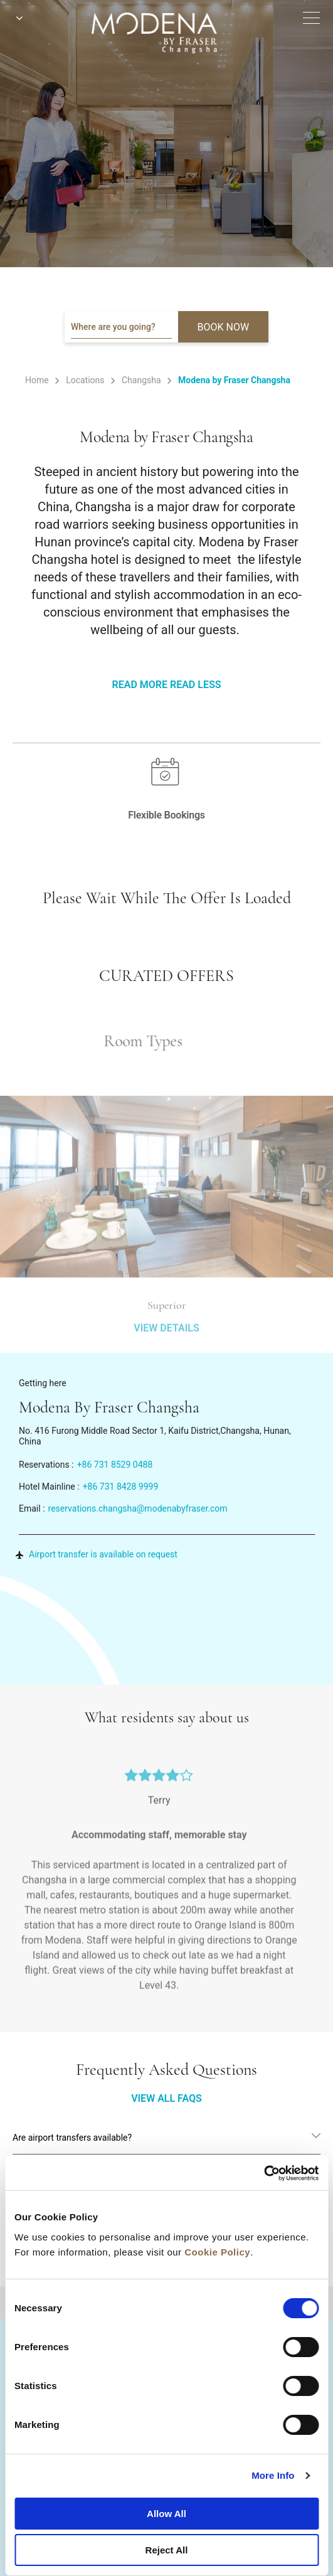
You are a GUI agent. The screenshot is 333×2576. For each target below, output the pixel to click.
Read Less (195, 685)
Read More (139, 685)
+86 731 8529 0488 (115, 1465)
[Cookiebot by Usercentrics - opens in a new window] (264, 2173)
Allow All (166, 2513)
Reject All (166, 2550)
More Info (272, 2475)
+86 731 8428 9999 (121, 1486)
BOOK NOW (224, 327)
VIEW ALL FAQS (166, 2098)
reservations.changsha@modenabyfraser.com (138, 1508)
